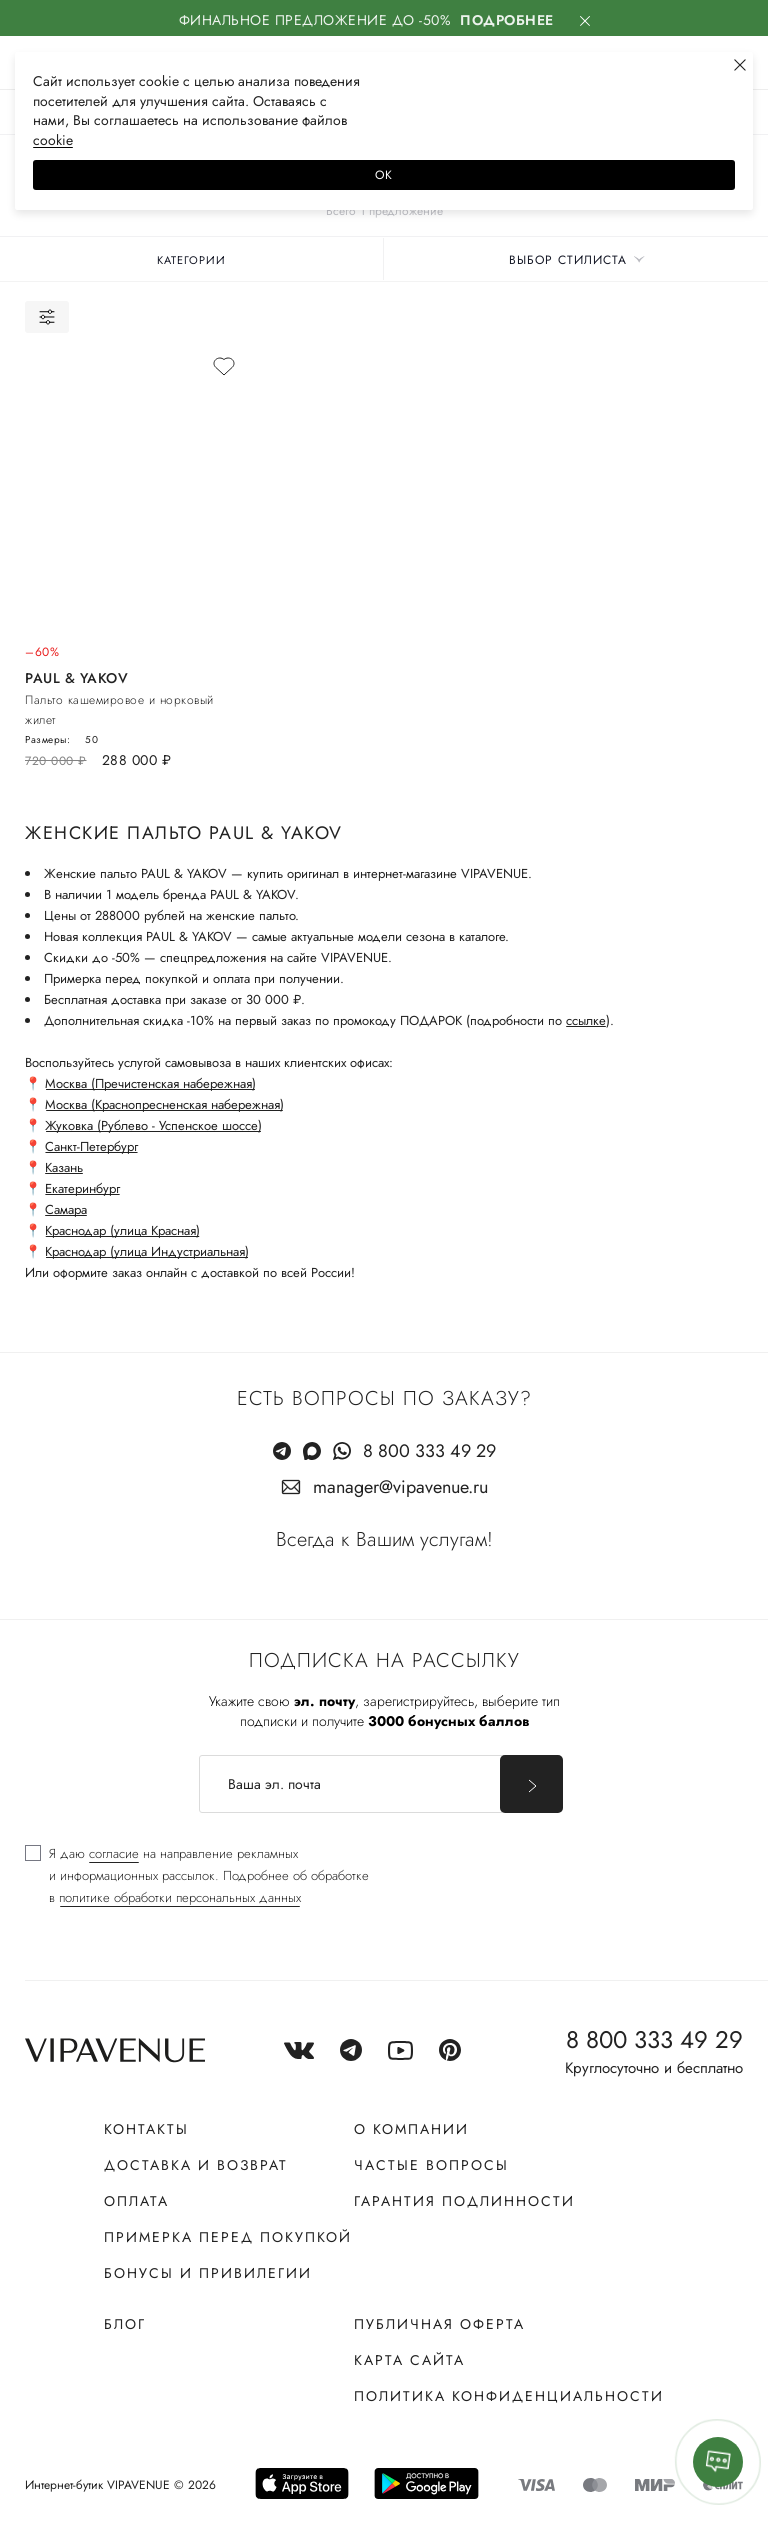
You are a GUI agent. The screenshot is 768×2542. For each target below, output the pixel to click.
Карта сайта (409, 2360)
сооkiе (53, 140)
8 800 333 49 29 (429, 1451)
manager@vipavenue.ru (400, 1487)
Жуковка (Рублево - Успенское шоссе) (153, 1125)
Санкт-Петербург (91, 1146)
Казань (64, 1167)
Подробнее (507, 20)
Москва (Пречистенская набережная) (150, 1083)
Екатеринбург (82, 1188)
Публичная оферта (439, 2324)
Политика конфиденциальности (509, 2396)
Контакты (146, 2129)
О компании (411, 2129)
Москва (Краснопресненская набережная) (164, 1104)
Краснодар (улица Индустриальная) (147, 1251)
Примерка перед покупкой (228, 2237)
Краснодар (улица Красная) (122, 1230)
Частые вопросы (431, 2165)
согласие (114, 1853)
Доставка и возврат (196, 2165)
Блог (125, 2324)
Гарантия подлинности (464, 2201)
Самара (66, 1209)
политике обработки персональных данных (180, 1897)
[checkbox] (197, 1876)
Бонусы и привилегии (208, 2273)
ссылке (586, 1020)
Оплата (136, 2201)
